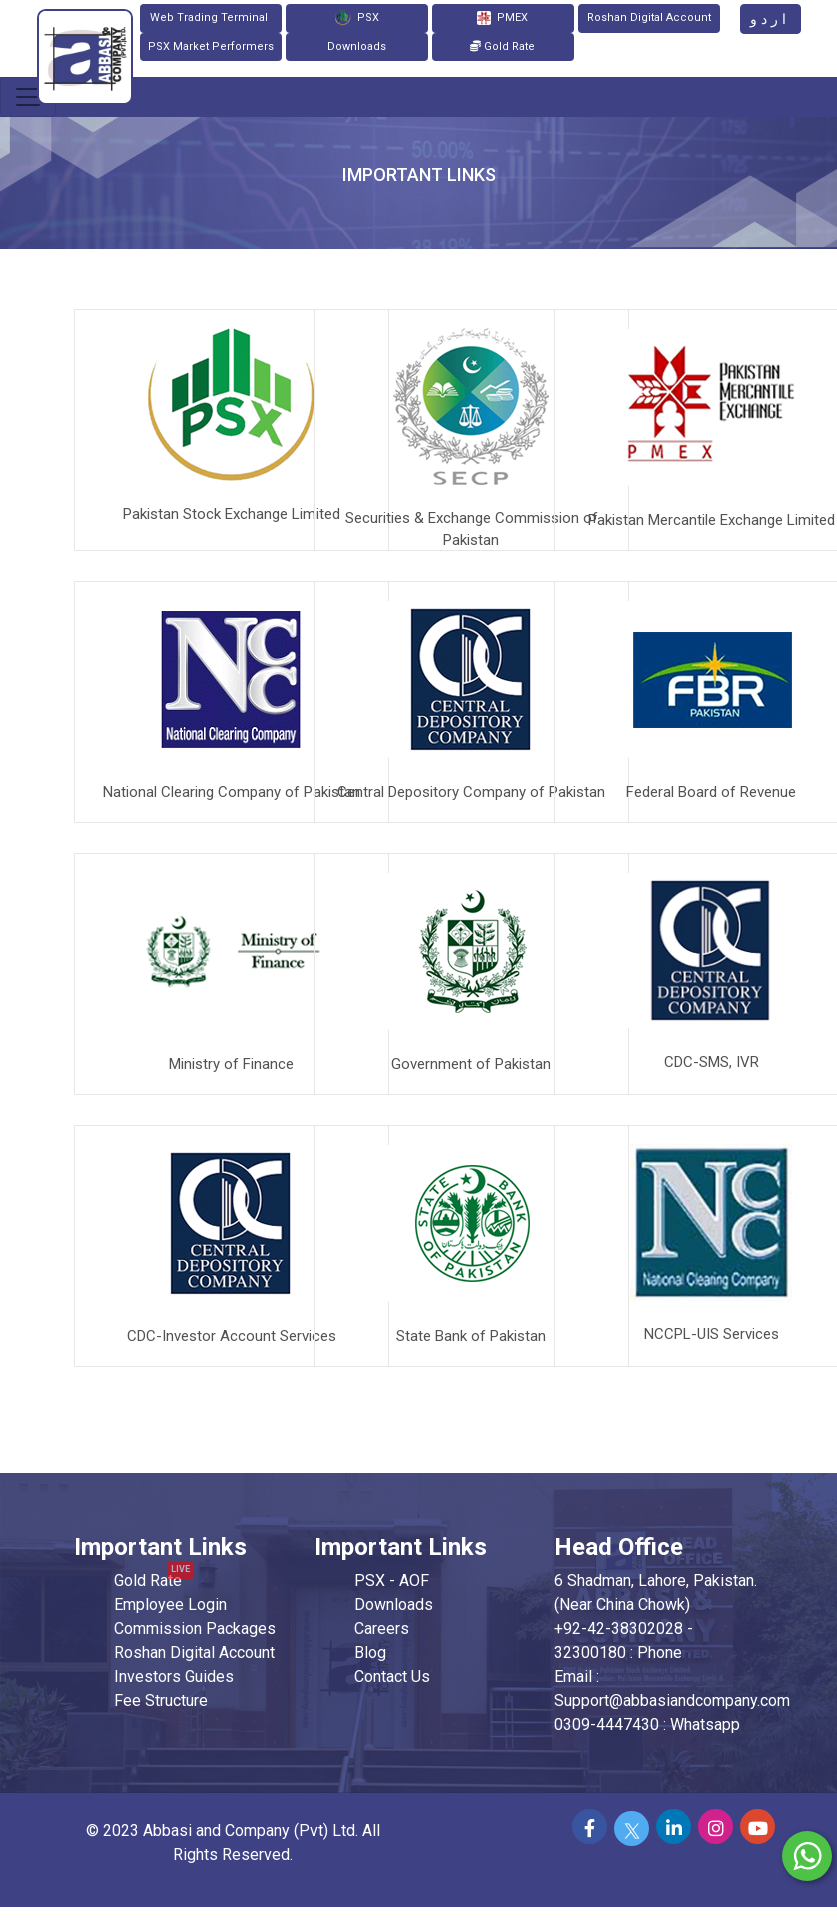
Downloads (356, 46)
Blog (370, 1652)
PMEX (502, 18)
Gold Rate (502, 46)
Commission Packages (195, 1628)
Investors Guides (174, 1676)
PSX (357, 18)
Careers (381, 1628)
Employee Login (170, 1604)
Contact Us (392, 1676)
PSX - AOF (391, 1580)
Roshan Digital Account (649, 17)
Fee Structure (161, 1700)
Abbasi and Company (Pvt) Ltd (249, 1830)
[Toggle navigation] (28, 97)
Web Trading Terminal (210, 17)
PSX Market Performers (211, 46)
